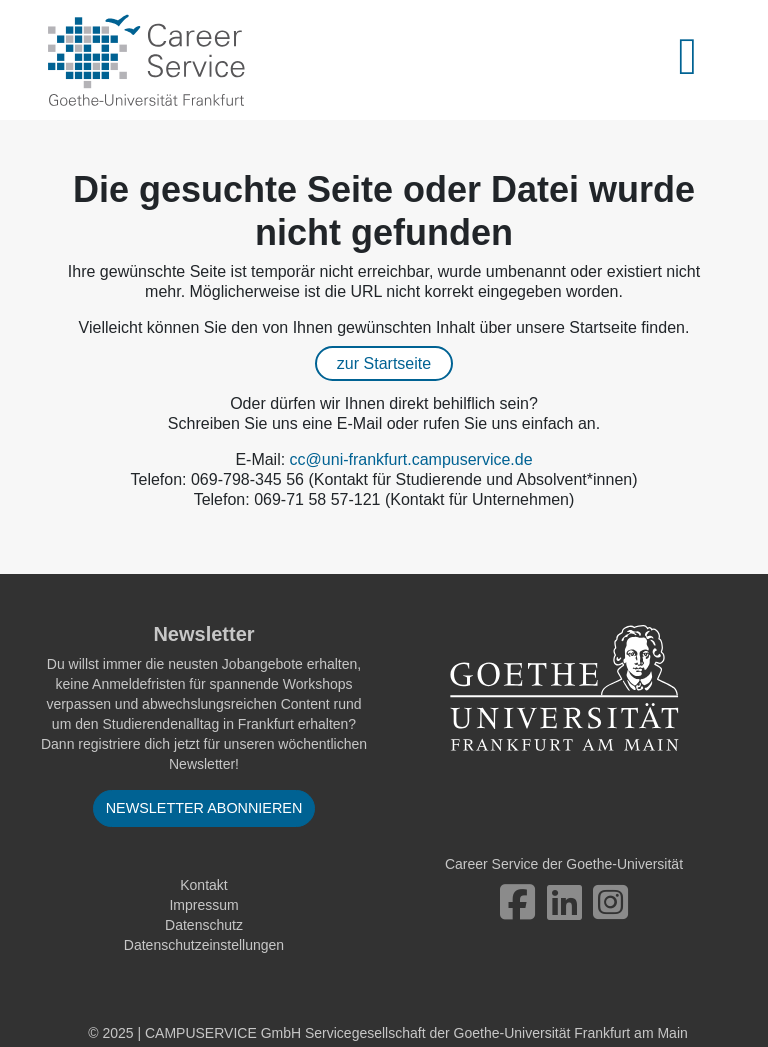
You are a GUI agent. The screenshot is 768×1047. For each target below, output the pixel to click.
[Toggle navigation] (699, 60)
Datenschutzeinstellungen (204, 945)
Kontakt (203, 885)
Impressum (203, 905)
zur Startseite (384, 363)
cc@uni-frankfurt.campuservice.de (411, 459)
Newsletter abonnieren (204, 808)
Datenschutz (204, 925)
